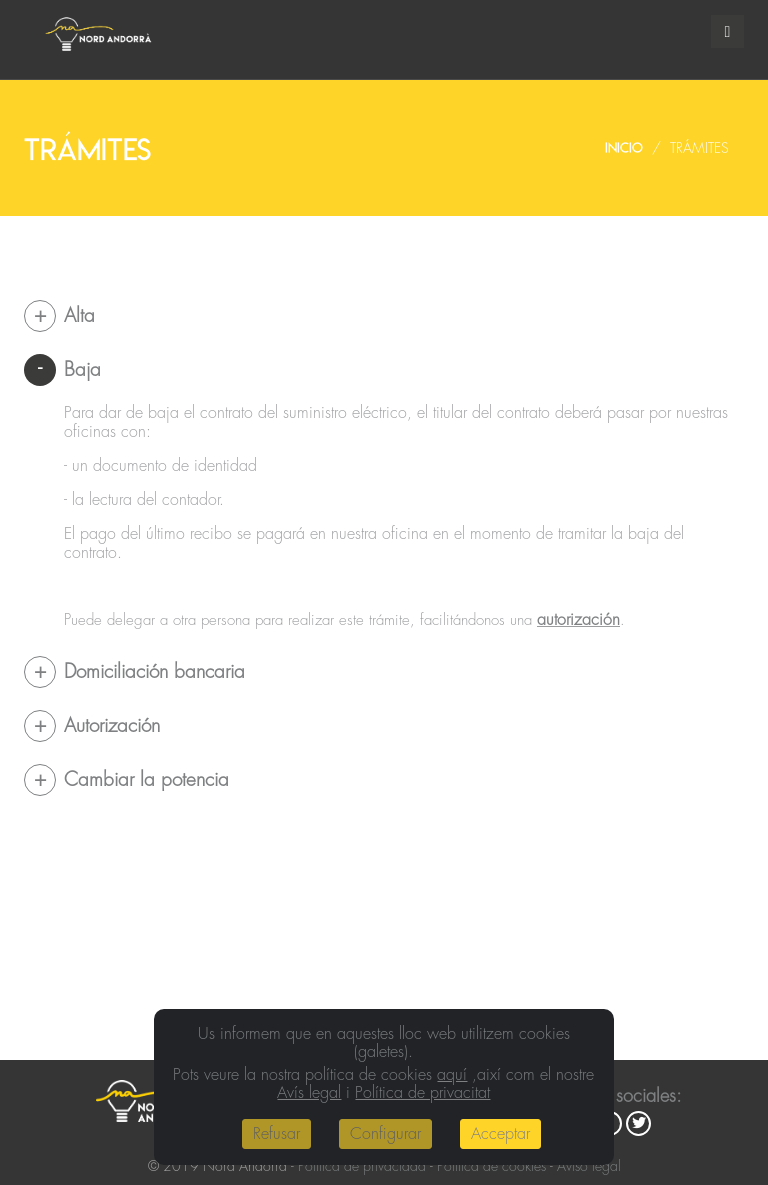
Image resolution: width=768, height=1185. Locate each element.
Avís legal (309, 1093)
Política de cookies (491, 1166)
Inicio (624, 147)
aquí (452, 1075)
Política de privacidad (362, 1166)
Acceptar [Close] (500, 1134)
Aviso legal (589, 1166)
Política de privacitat (422, 1093)
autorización (578, 620)
